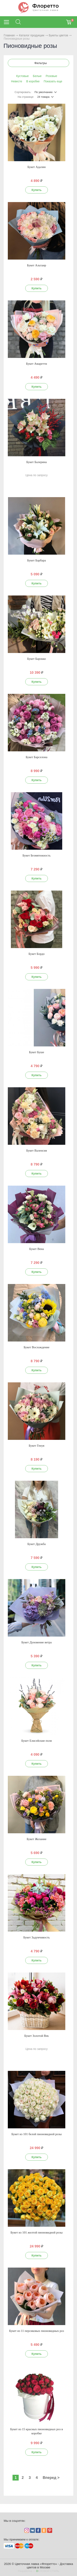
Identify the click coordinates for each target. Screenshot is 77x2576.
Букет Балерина (36, 462)
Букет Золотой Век (36, 2035)
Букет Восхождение (36, 1347)
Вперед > (51, 2478)
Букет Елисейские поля (36, 1740)
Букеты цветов (58, 35)
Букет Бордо (37, 953)
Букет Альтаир (36, 265)
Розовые (51, 76)
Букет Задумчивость (36, 1937)
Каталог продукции (31, 35)
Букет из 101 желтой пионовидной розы (36, 2232)
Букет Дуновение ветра (36, 1642)
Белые (37, 76)
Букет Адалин (37, 167)
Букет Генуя (36, 1445)
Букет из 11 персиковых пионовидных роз (36, 2330)
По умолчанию (43, 92)
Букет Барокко (36, 658)
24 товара (43, 96)
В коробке (33, 81)
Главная (9, 35)
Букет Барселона (36, 757)
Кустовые (22, 76)
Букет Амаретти (36, 363)
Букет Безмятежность (37, 855)
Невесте (16, 81)
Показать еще (53, 81)
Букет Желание (36, 1839)
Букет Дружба (37, 1544)
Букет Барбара (36, 560)
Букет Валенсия (36, 1150)
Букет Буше (36, 1052)
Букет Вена (36, 1249)
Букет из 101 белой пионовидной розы (36, 2134)
